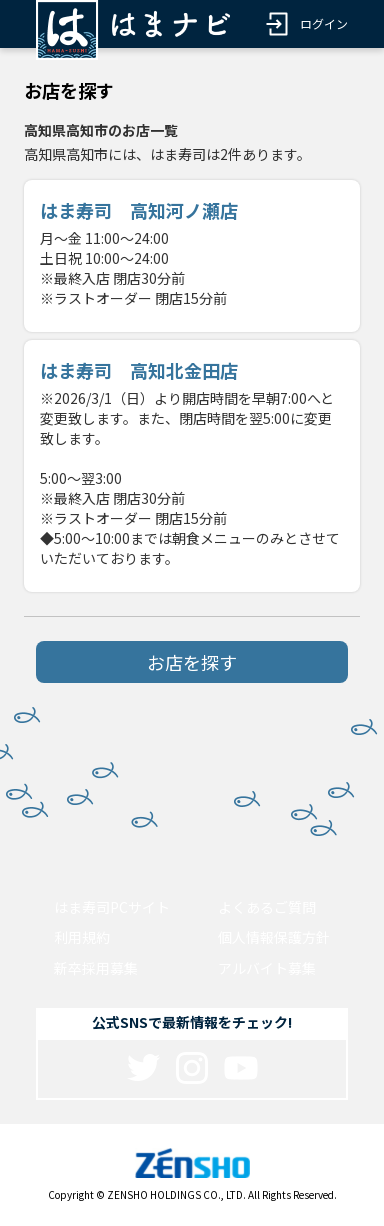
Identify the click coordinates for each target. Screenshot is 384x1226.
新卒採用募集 (96, 968)
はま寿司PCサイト (112, 907)
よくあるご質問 (267, 907)
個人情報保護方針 (274, 937)
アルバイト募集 (267, 968)
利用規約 (82, 937)
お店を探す (192, 662)
